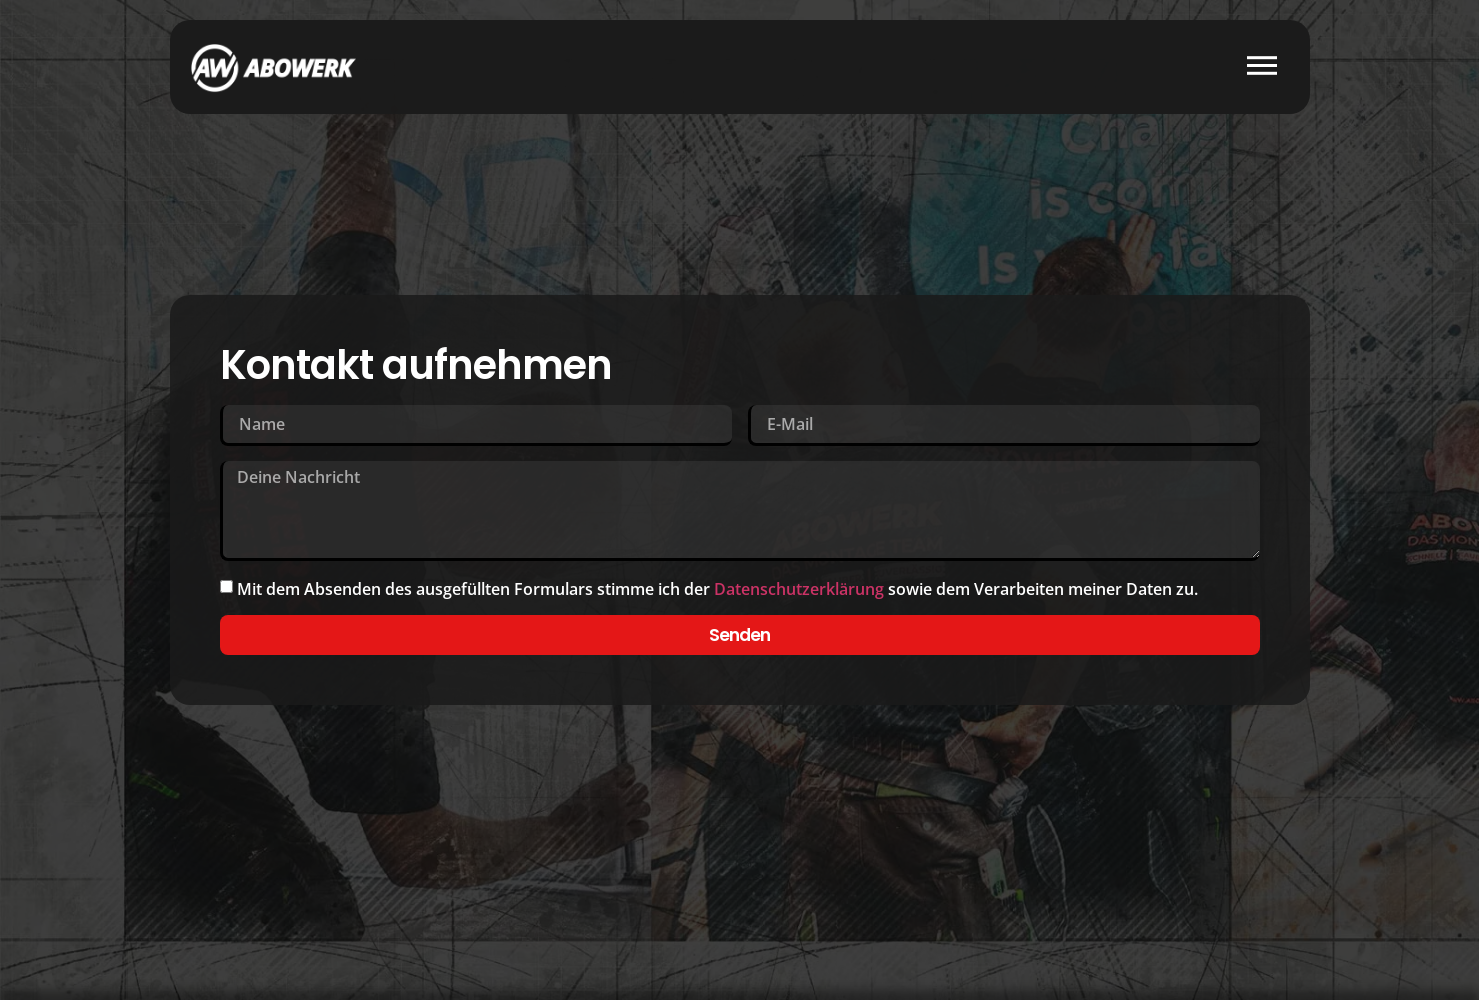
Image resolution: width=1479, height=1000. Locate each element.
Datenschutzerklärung (799, 590)
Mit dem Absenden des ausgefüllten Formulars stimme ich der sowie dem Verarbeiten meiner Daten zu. (717, 590)
